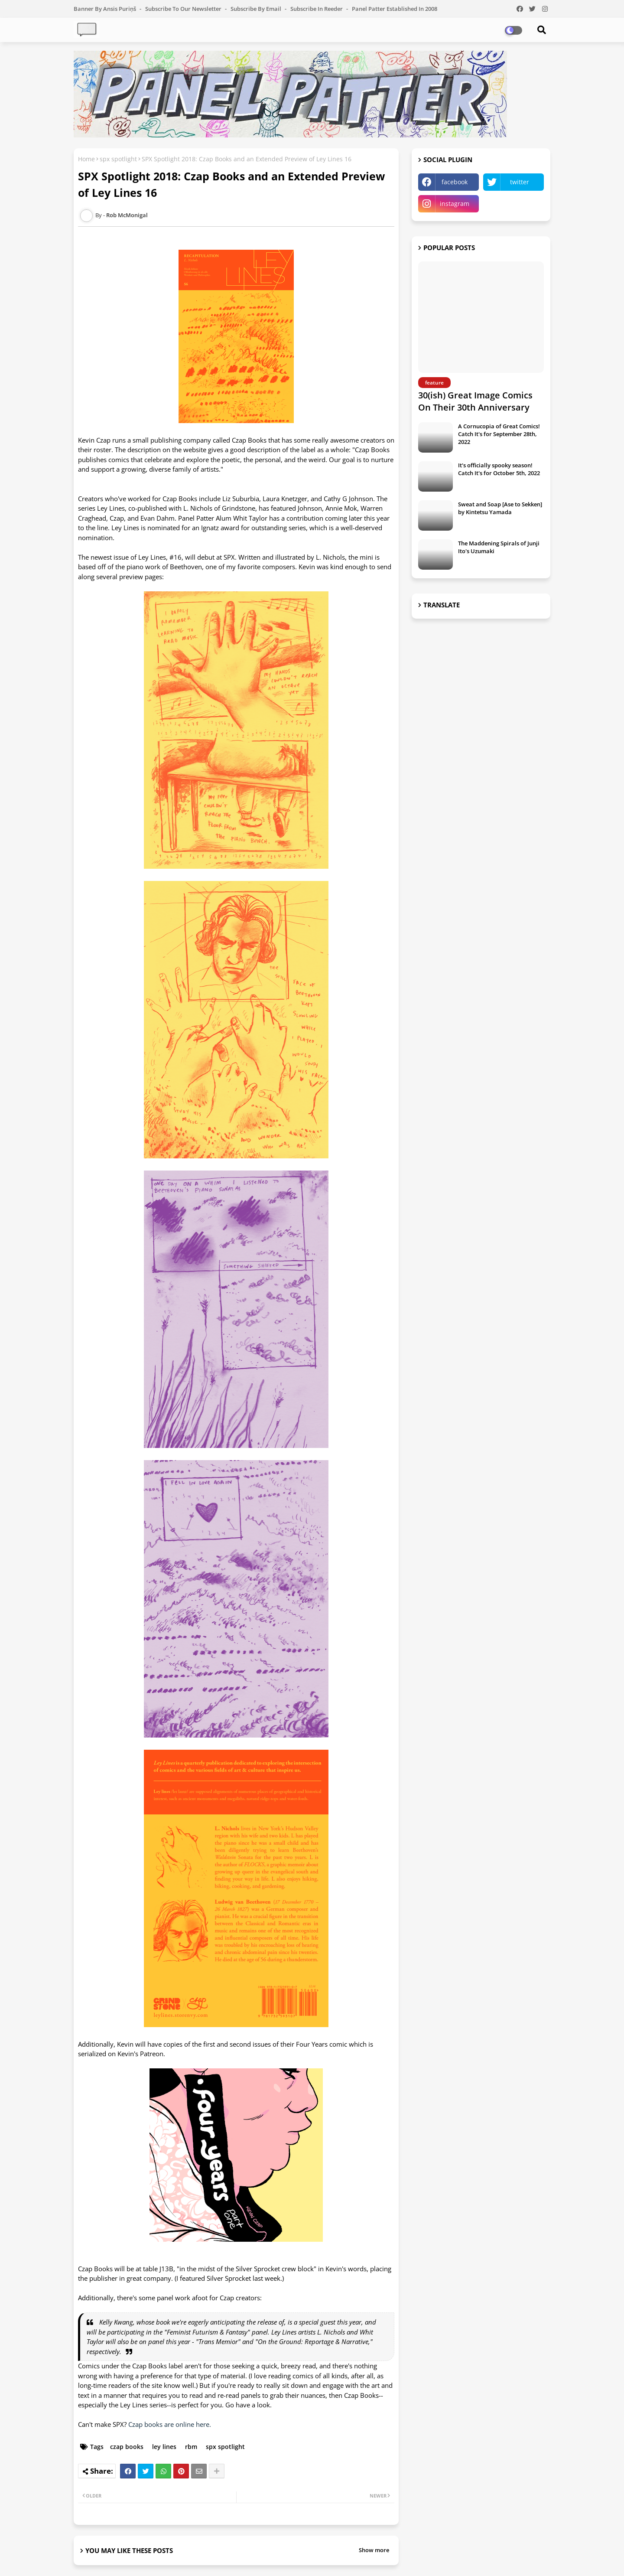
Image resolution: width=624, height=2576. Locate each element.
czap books (126, 2446)
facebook (455, 182)
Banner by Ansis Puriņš (105, 9)
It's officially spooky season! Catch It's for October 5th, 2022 (499, 469)
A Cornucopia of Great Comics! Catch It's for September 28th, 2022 (499, 434)
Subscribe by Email (257, 9)
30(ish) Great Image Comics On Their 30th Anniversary (475, 401)
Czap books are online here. (170, 2424)
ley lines (164, 2446)
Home (86, 159)
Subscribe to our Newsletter (184, 9)
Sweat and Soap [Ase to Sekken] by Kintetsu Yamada (500, 508)
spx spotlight (118, 159)
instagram (454, 203)
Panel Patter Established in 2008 (394, 9)
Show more (374, 2550)
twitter (519, 182)
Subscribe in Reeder (317, 9)
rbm (191, 2446)
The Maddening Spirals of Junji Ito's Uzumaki (499, 547)
